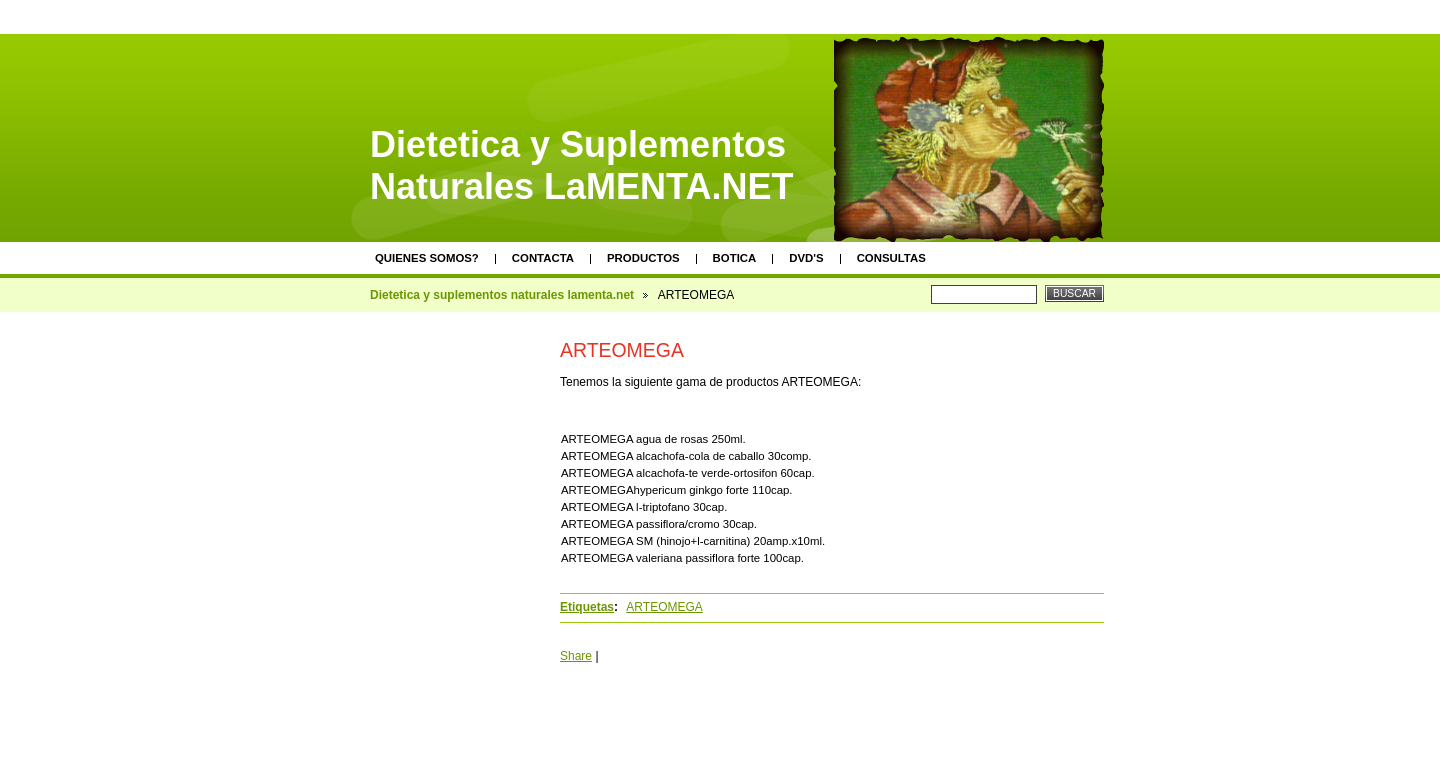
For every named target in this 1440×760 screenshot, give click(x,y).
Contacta (543, 258)
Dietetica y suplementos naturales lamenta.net (502, 295)
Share (576, 656)
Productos (643, 258)
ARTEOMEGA (664, 607)
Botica (735, 258)
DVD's (806, 258)
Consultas (891, 258)
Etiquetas (587, 607)
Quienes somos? (427, 258)
